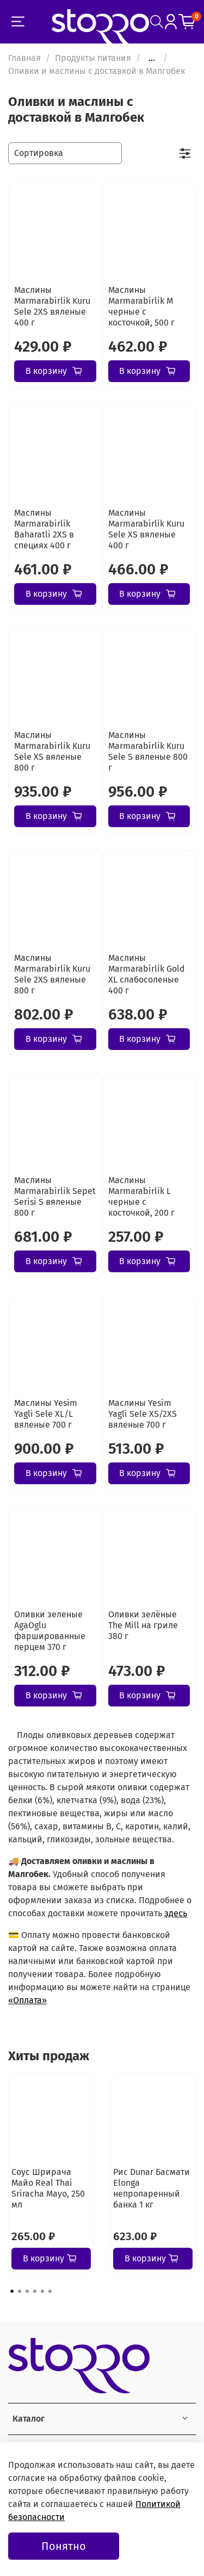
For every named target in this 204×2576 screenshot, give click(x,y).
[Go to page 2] (19, 2291)
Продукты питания (93, 58)
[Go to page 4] (34, 2291)
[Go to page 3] (27, 2291)
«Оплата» (27, 2000)
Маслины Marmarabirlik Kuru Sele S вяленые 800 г (148, 751)
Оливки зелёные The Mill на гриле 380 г (143, 1625)
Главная (24, 58)
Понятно (63, 2546)
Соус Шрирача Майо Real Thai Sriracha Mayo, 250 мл (48, 2188)
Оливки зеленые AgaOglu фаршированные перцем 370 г (49, 1630)
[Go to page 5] (42, 2291)
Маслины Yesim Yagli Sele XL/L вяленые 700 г (45, 1414)
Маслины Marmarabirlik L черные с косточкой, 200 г (141, 1196)
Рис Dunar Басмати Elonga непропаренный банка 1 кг (151, 2188)
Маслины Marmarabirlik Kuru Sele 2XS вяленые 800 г (52, 974)
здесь (175, 1913)
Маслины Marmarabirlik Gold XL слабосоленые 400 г (146, 974)
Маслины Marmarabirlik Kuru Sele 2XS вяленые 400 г (52, 306)
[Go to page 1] (12, 2291)
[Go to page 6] (50, 2291)
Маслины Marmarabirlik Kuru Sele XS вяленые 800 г (52, 751)
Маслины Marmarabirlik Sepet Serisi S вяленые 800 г (55, 1196)
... (152, 58)
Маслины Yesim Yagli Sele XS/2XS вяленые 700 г (142, 1414)
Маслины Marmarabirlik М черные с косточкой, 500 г (141, 306)
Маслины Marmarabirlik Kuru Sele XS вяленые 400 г (146, 529)
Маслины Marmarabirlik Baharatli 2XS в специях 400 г (44, 529)
